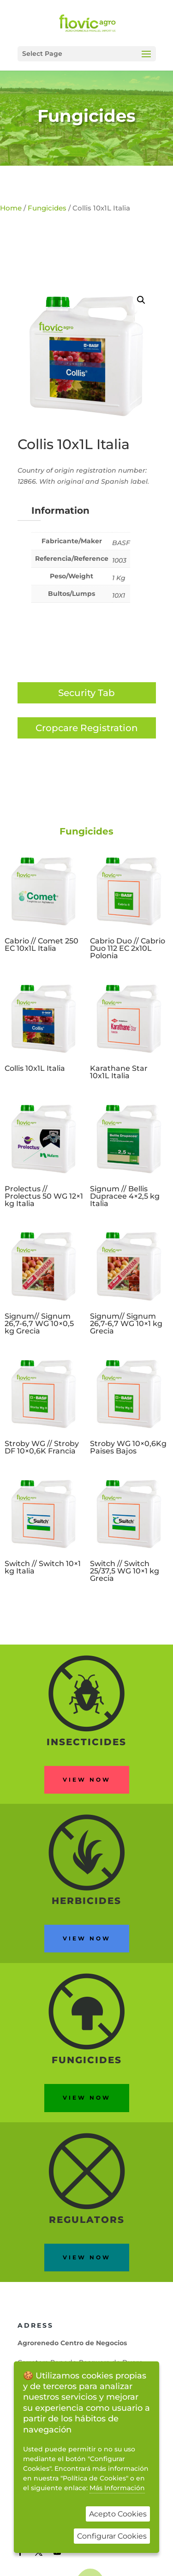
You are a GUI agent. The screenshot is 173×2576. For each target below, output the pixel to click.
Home (11, 208)
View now (87, 1779)
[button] (141, 300)
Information (60, 510)
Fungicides (86, 115)
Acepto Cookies (118, 2514)
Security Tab (86, 692)
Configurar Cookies (112, 2536)
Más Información (117, 2488)
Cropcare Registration (87, 727)
